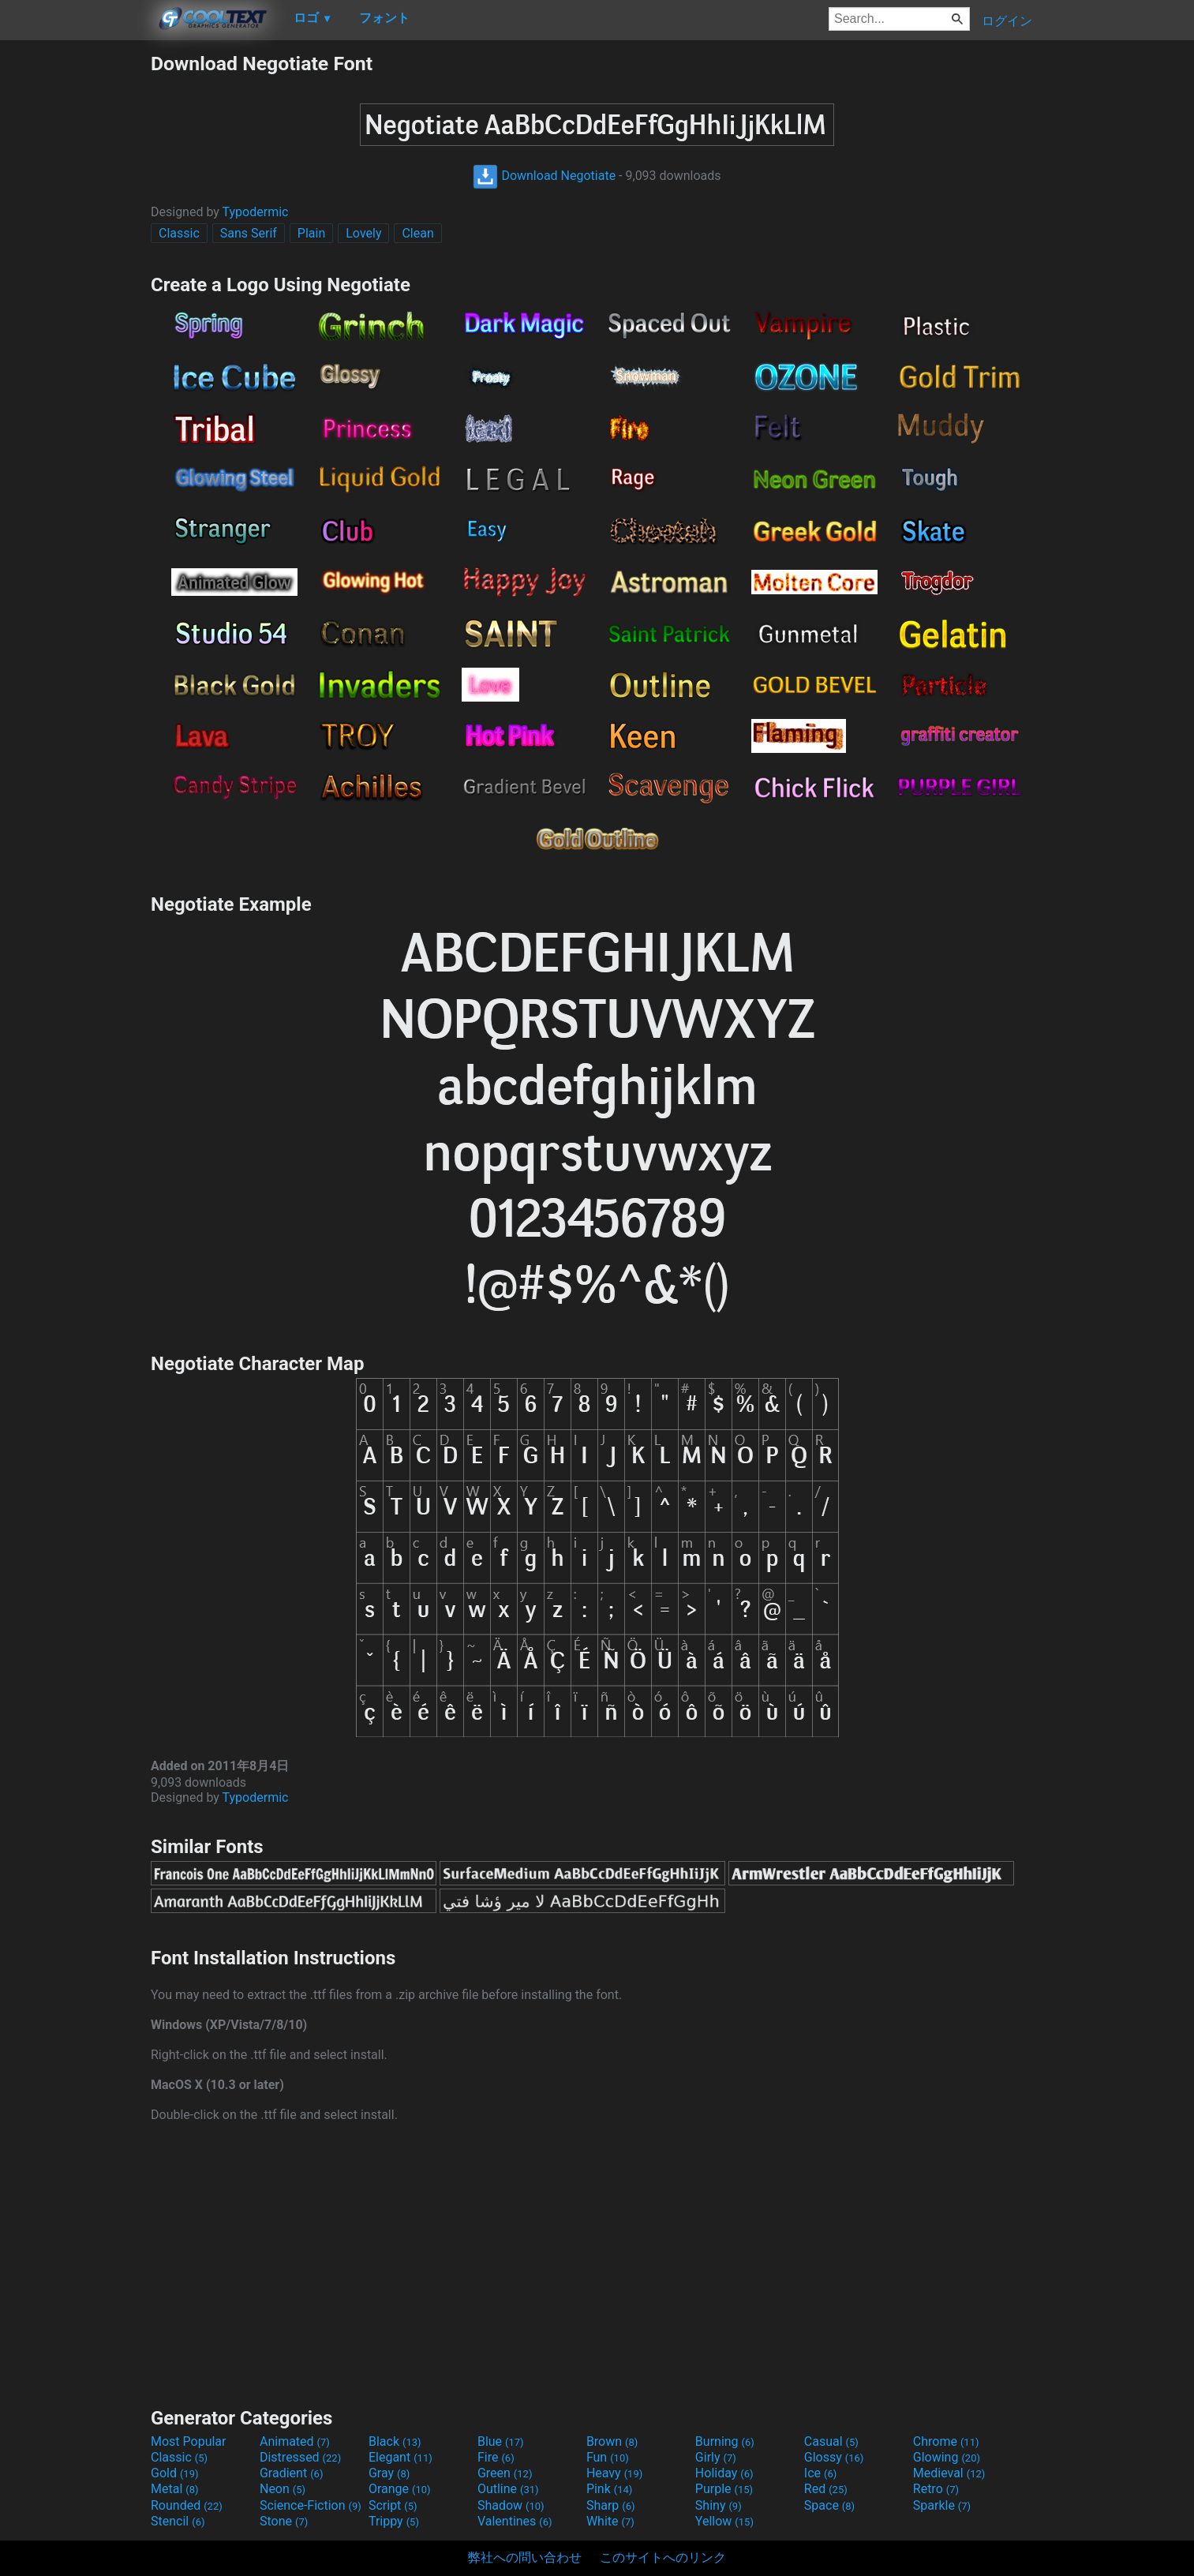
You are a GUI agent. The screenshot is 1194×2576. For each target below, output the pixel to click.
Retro (936, 2488)
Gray (389, 2473)
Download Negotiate (544, 175)
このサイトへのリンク (663, 2557)
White (610, 2521)
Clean (417, 233)
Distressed (300, 2457)
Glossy (834, 2457)
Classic (179, 233)
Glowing (946, 2457)
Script (393, 2505)
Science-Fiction (310, 2505)
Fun (607, 2457)
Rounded (187, 2505)
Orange (400, 2488)
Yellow (724, 2521)
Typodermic (256, 211)
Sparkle (942, 2505)
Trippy (394, 2521)
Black (395, 2441)
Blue (500, 2441)
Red (826, 2488)
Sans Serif (248, 233)
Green (505, 2473)
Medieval (949, 2473)
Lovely (363, 233)
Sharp (610, 2505)
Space (829, 2505)
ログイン (1007, 20)
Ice (820, 2473)
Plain (311, 233)
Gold (175, 2473)
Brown (612, 2441)
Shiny (718, 2505)
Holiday (724, 2473)
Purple (724, 2488)
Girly (715, 2457)
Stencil (177, 2521)
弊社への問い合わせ (525, 2557)
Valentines (514, 2521)
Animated (295, 2441)
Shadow (511, 2505)
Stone (284, 2521)
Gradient (291, 2473)
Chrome (946, 2441)
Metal (175, 2488)
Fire (496, 2457)
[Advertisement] (75, 289)
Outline (508, 2488)
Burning (724, 2441)
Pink (609, 2488)
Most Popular (188, 2441)
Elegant (400, 2457)
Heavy (614, 2473)
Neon (282, 2488)
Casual (831, 2441)
